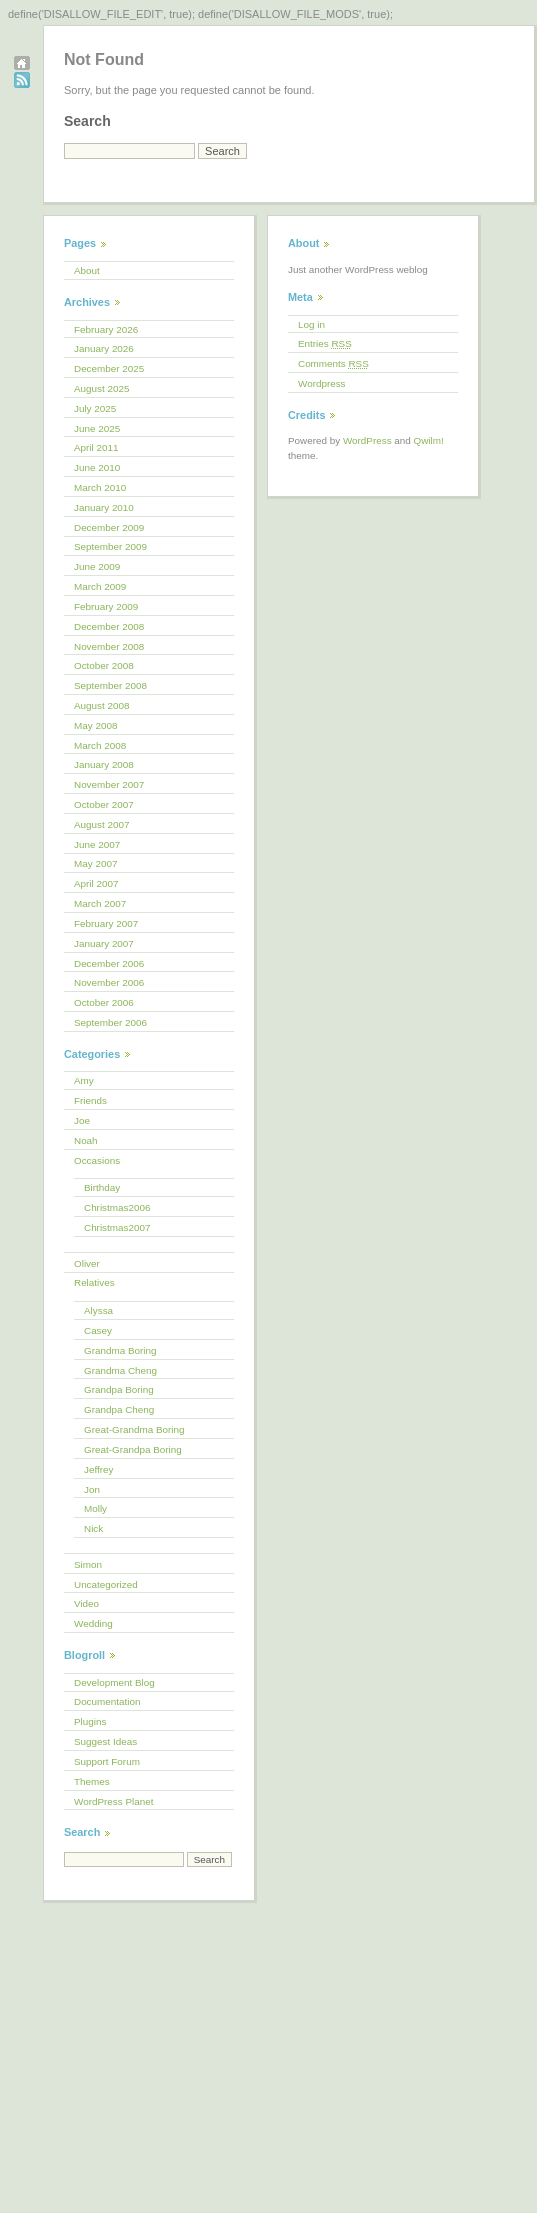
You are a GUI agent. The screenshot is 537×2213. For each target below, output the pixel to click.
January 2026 (104, 348)
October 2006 (104, 1002)
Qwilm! (429, 440)
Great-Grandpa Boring (133, 1449)
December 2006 (109, 963)
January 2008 (104, 764)
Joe (82, 1120)
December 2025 (109, 368)
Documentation (107, 1701)
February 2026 (106, 329)
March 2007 (100, 903)
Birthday (102, 1187)
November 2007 (109, 784)
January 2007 (104, 943)
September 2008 (110, 685)
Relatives (94, 1282)
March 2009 (100, 586)
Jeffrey (98, 1469)
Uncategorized (106, 1584)
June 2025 (97, 428)
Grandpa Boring (119, 1389)
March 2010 (100, 487)
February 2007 (106, 923)
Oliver (87, 1263)
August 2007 (101, 824)
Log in (311, 324)
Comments (333, 363)
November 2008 (109, 646)
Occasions (97, 1160)
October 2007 (104, 804)
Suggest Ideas (105, 1741)
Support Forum (107, 1761)
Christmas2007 (117, 1227)
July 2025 (95, 408)
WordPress (367, 440)
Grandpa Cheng (119, 1409)
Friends (90, 1100)
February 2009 (106, 606)
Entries (325, 343)
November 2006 (109, 982)
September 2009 (110, 546)
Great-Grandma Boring (134, 1429)
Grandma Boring (120, 1350)
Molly (95, 1508)
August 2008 (101, 705)
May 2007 (95, 863)
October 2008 (104, 665)
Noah (86, 1140)
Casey (98, 1330)
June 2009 (97, 566)
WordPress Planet (113, 1801)
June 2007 (97, 844)
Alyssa (98, 1310)
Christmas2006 (117, 1207)
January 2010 (104, 507)
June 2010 (97, 467)
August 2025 (101, 388)
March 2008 (100, 745)
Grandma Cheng (120, 1370)
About (87, 270)
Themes (92, 1781)
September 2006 (110, 1022)
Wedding (93, 1623)
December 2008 (109, 626)
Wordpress (322, 383)
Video (86, 1603)
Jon (92, 1489)
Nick (93, 1528)
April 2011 (96, 447)
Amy (84, 1080)
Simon (88, 1564)
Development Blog (114, 1682)
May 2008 (95, 725)
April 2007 (96, 883)
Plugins (90, 1721)
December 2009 (109, 527)
